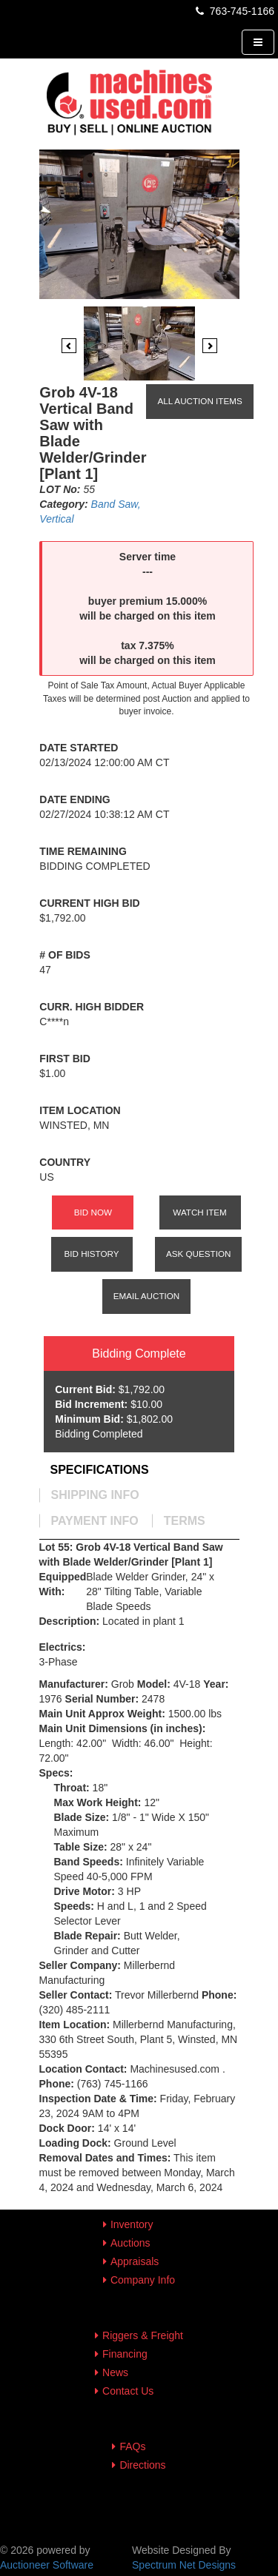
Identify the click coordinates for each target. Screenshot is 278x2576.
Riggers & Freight (142, 2335)
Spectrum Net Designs (184, 2565)
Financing (125, 2354)
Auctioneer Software (46, 2565)
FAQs (132, 2446)
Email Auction (146, 1296)
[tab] (99, 1470)
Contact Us (127, 2391)
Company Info (142, 2280)
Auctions (130, 2243)
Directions (142, 2465)
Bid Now (93, 1212)
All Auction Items (199, 401)
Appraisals (134, 2261)
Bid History (91, 1253)
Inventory (131, 2224)
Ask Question (198, 1253)
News (115, 2372)
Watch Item (200, 1212)
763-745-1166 (233, 11)
